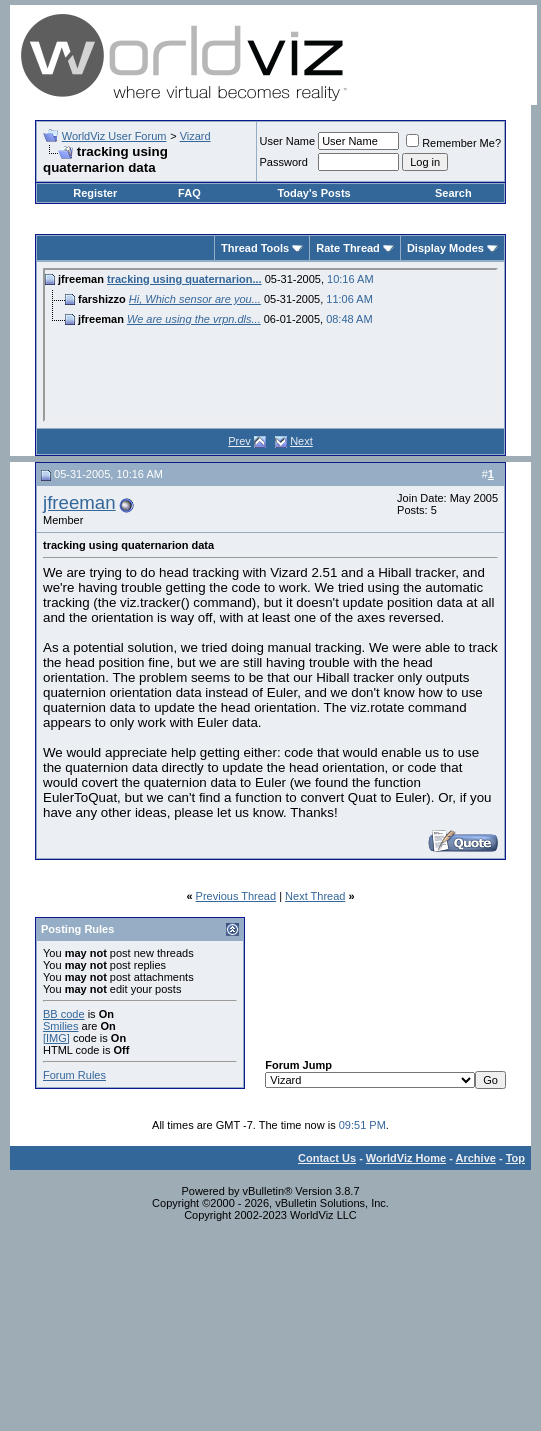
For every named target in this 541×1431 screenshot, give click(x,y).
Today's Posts (313, 193)
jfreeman (79, 502)
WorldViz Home (406, 1158)
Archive (476, 1158)
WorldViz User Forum (114, 136)
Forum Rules (74, 1075)
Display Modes (445, 248)
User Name (288, 141)
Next (301, 441)
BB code (64, 1014)
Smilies (60, 1026)
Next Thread (315, 896)
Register (95, 193)
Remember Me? (453, 143)
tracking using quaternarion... (184, 279)
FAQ (189, 193)
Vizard (195, 136)
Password (284, 162)
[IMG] (56, 1038)
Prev (239, 441)
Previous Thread (236, 896)
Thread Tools (255, 248)
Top (515, 1158)
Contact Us (327, 1158)
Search (453, 193)
